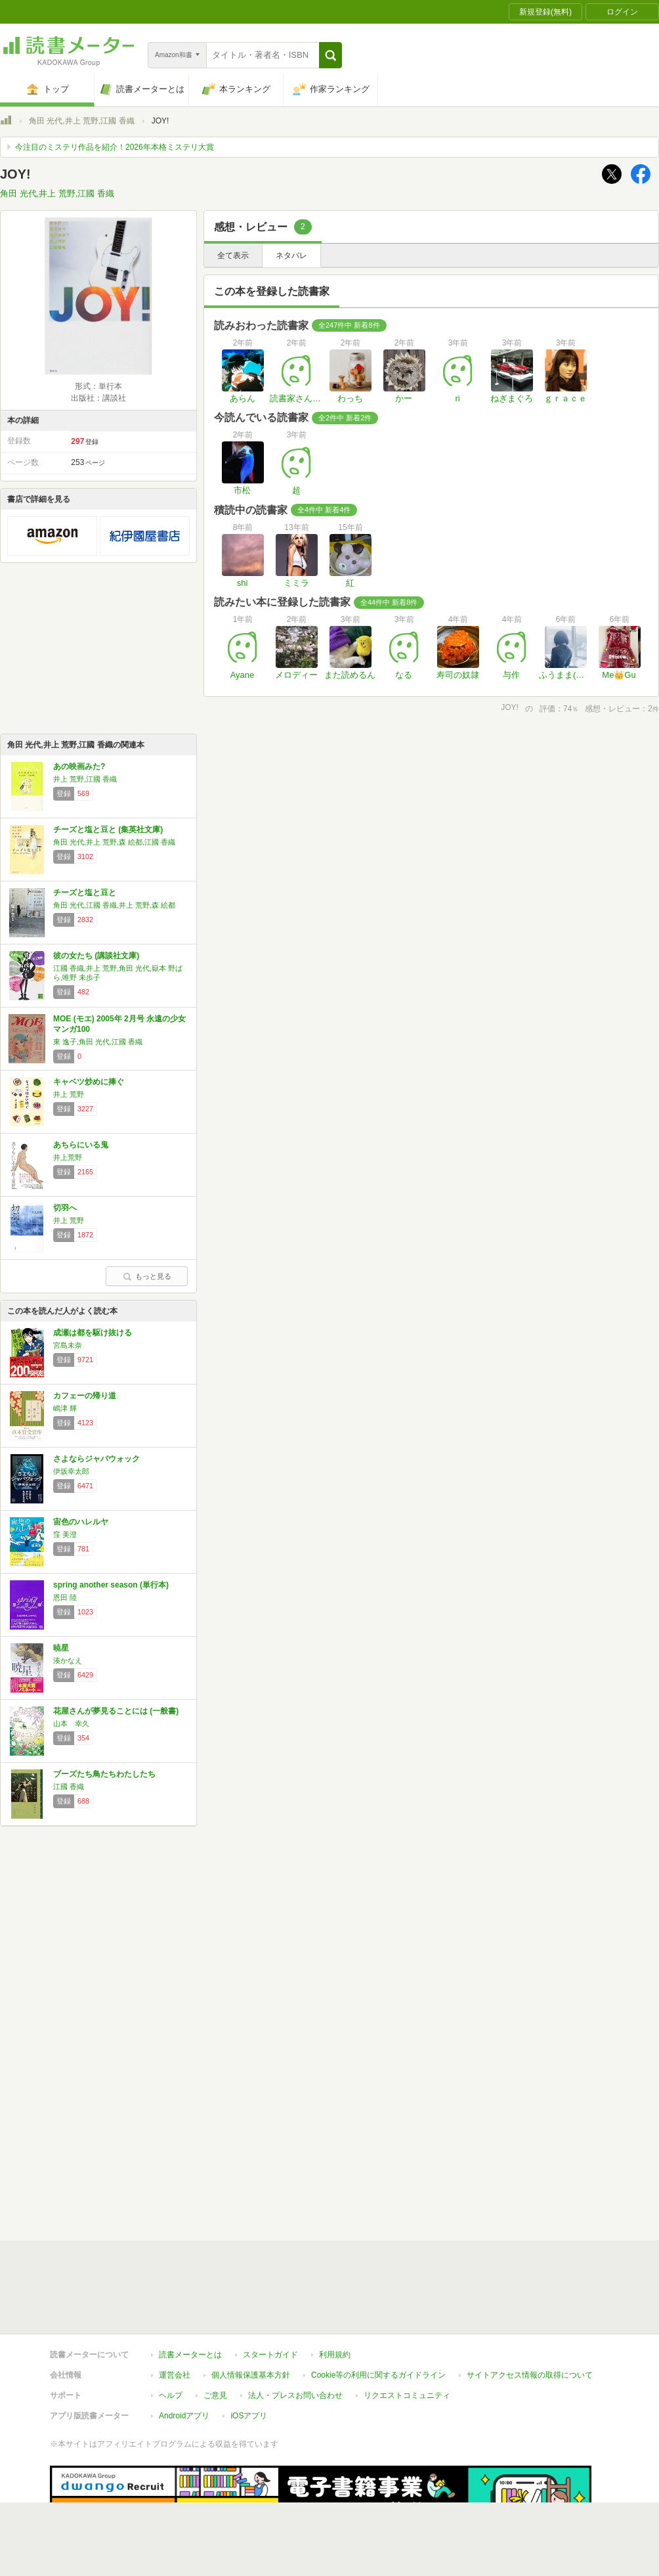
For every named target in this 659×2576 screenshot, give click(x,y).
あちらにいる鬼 (80, 1144)
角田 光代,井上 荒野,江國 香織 (82, 120)
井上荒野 (67, 1157)
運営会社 (174, 2375)
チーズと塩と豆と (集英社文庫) (108, 829)
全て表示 (233, 255)
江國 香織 (68, 1786)
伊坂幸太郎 (71, 1471)
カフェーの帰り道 (84, 1395)
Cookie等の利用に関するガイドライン (378, 2375)
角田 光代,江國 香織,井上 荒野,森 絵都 (114, 905)
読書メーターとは (190, 2355)
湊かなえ (67, 1660)
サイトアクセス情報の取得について (530, 2375)
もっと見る (147, 1276)
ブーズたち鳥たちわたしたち (104, 1774)
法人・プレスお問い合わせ (295, 2395)
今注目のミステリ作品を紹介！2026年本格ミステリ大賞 (114, 147)
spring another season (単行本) (111, 1584)
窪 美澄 (65, 1534)
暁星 (61, 1648)
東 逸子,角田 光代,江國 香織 (97, 1042)
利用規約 (335, 2355)
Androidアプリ (184, 2416)
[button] (330, 55)
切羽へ (65, 1207)
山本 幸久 (71, 1723)
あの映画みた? (79, 766)
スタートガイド (270, 2355)
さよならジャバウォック (96, 1458)
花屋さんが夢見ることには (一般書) (116, 1711)
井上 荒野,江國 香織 (85, 779)
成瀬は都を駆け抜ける (92, 1332)
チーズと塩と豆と (84, 892)
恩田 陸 (65, 1597)
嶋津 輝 (65, 1408)
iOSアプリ (248, 2416)
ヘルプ (170, 2395)
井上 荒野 (68, 1094)
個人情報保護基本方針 (250, 2375)
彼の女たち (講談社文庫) (96, 955)
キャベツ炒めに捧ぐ (88, 1081)
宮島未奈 (67, 1345)
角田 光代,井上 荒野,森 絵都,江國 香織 (114, 842)
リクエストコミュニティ (407, 2395)
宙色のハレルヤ (80, 1521)
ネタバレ (291, 255)
